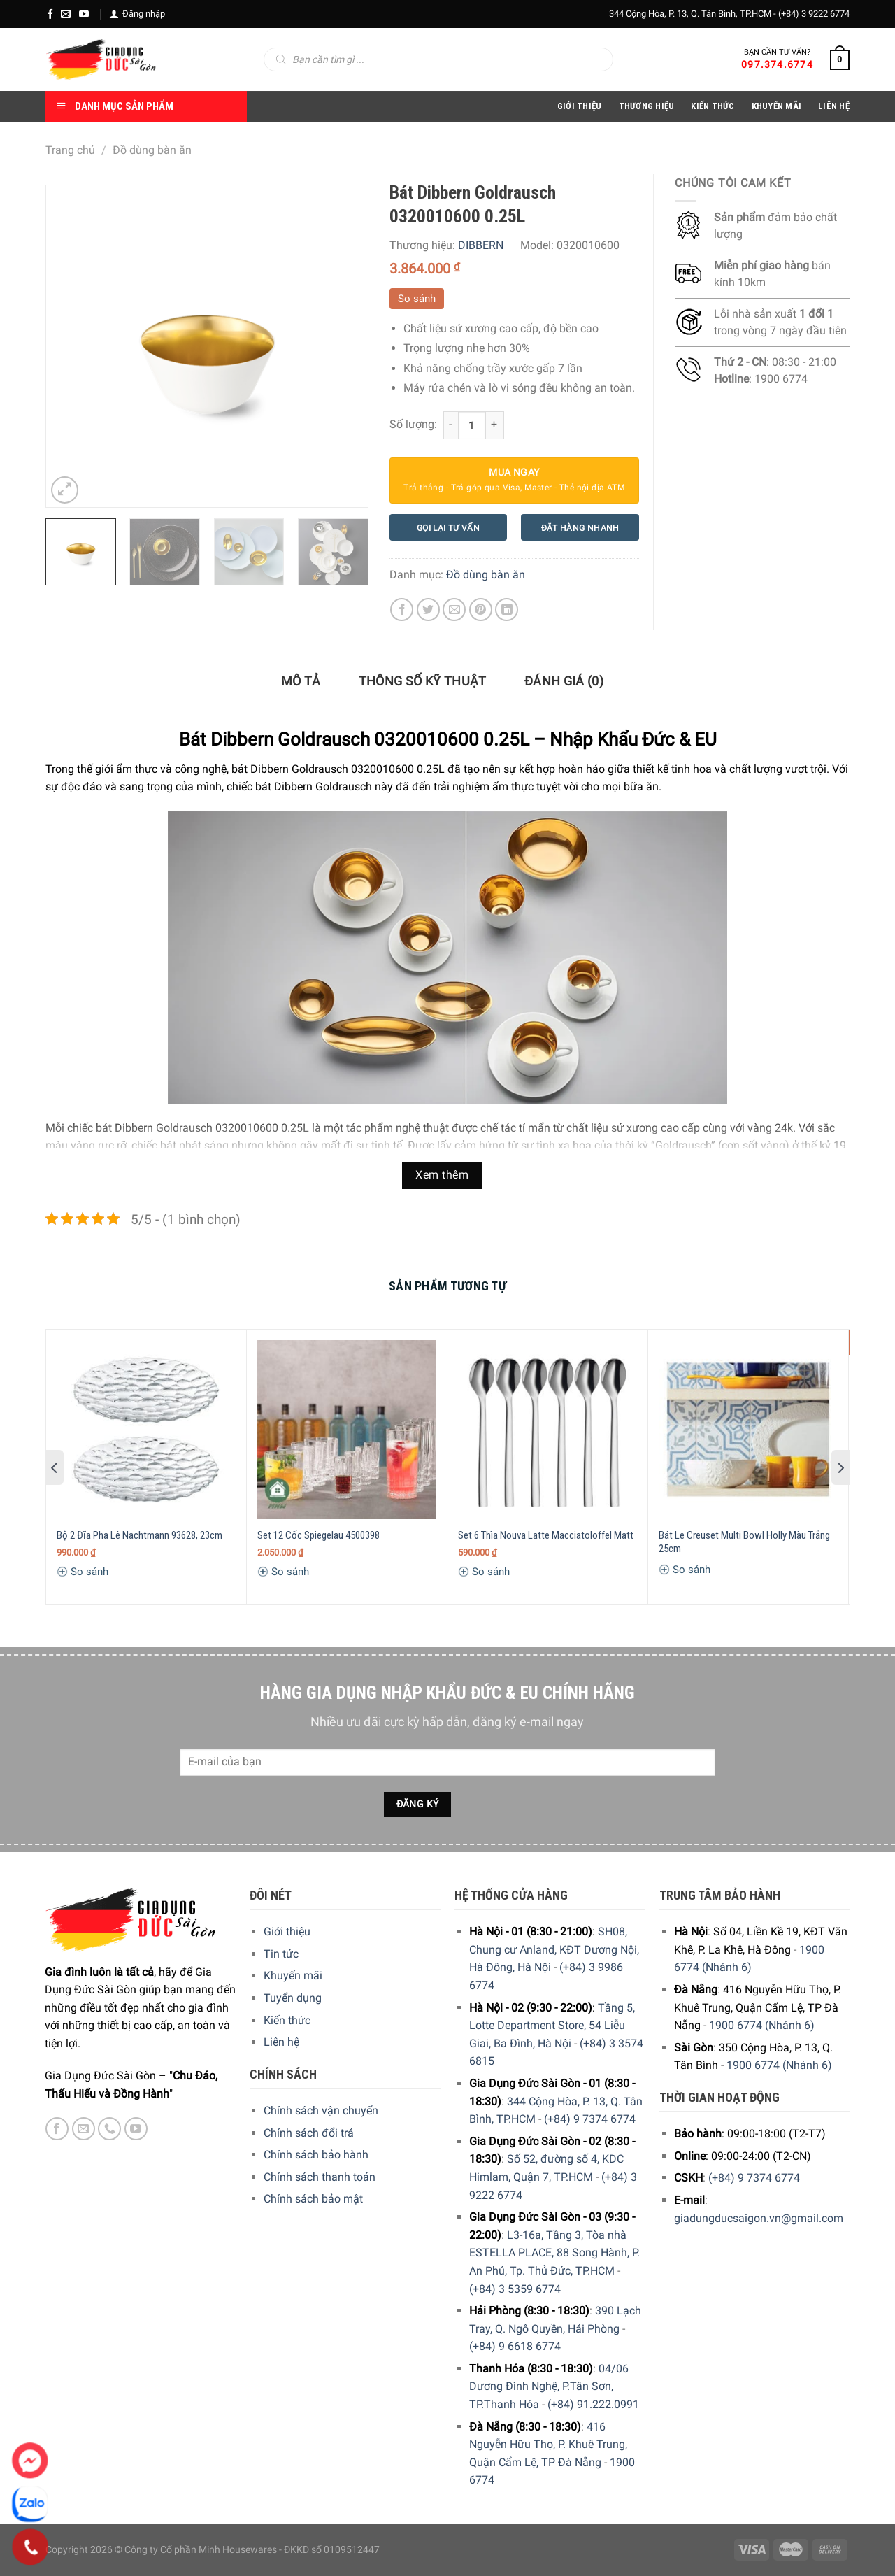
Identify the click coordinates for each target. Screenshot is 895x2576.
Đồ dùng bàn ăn (152, 150)
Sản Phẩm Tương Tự (447, 1286)
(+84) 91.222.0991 (593, 2404)
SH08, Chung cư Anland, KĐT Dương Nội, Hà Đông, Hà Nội (554, 1949)
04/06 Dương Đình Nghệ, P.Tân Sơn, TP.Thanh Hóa (549, 2386)
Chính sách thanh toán (319, 2177)
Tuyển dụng (293, 1998)
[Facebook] (50, 14)
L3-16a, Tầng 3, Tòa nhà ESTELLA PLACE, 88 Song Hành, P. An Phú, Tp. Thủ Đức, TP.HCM (554, 2252)
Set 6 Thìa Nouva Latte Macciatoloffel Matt (545, 1535)
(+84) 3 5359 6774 (515, 2289)
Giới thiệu (287, 1931)
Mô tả (301, 681)
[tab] (301, 681)
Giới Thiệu (579, 106)
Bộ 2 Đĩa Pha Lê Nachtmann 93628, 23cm (139, 1535)
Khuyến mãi (293, 1975)
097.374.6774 (777, 64)
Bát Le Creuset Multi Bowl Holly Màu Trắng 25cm (744, 1542)
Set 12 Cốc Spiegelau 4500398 (318, 1535)
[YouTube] (84, 14)
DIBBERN (480, 245)
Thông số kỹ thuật (423, 681)
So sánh (417, 298)
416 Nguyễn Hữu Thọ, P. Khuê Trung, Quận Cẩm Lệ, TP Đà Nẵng (548, 2444)
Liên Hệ (834, 106)
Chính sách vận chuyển (321, 2110)
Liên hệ (281, 2042)
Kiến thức (712, 106)
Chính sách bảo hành (316, 2154)
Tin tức (281, 1954)
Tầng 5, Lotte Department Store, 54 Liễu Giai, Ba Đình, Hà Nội (552, 2025)
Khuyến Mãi (777, 106)
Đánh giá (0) (563, 681)
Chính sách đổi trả (309, 2133)
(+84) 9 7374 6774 (590, 2119)
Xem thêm (441, 1175)
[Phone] (30, 2547)
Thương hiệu (647, 106)
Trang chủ (70, 150)
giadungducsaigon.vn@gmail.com (758, 2218)
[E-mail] (66, 14)
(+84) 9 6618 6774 (515, 2346)
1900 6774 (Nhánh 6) (762, 2025)
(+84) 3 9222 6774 (814, 13)
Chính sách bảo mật (313, 2198)
